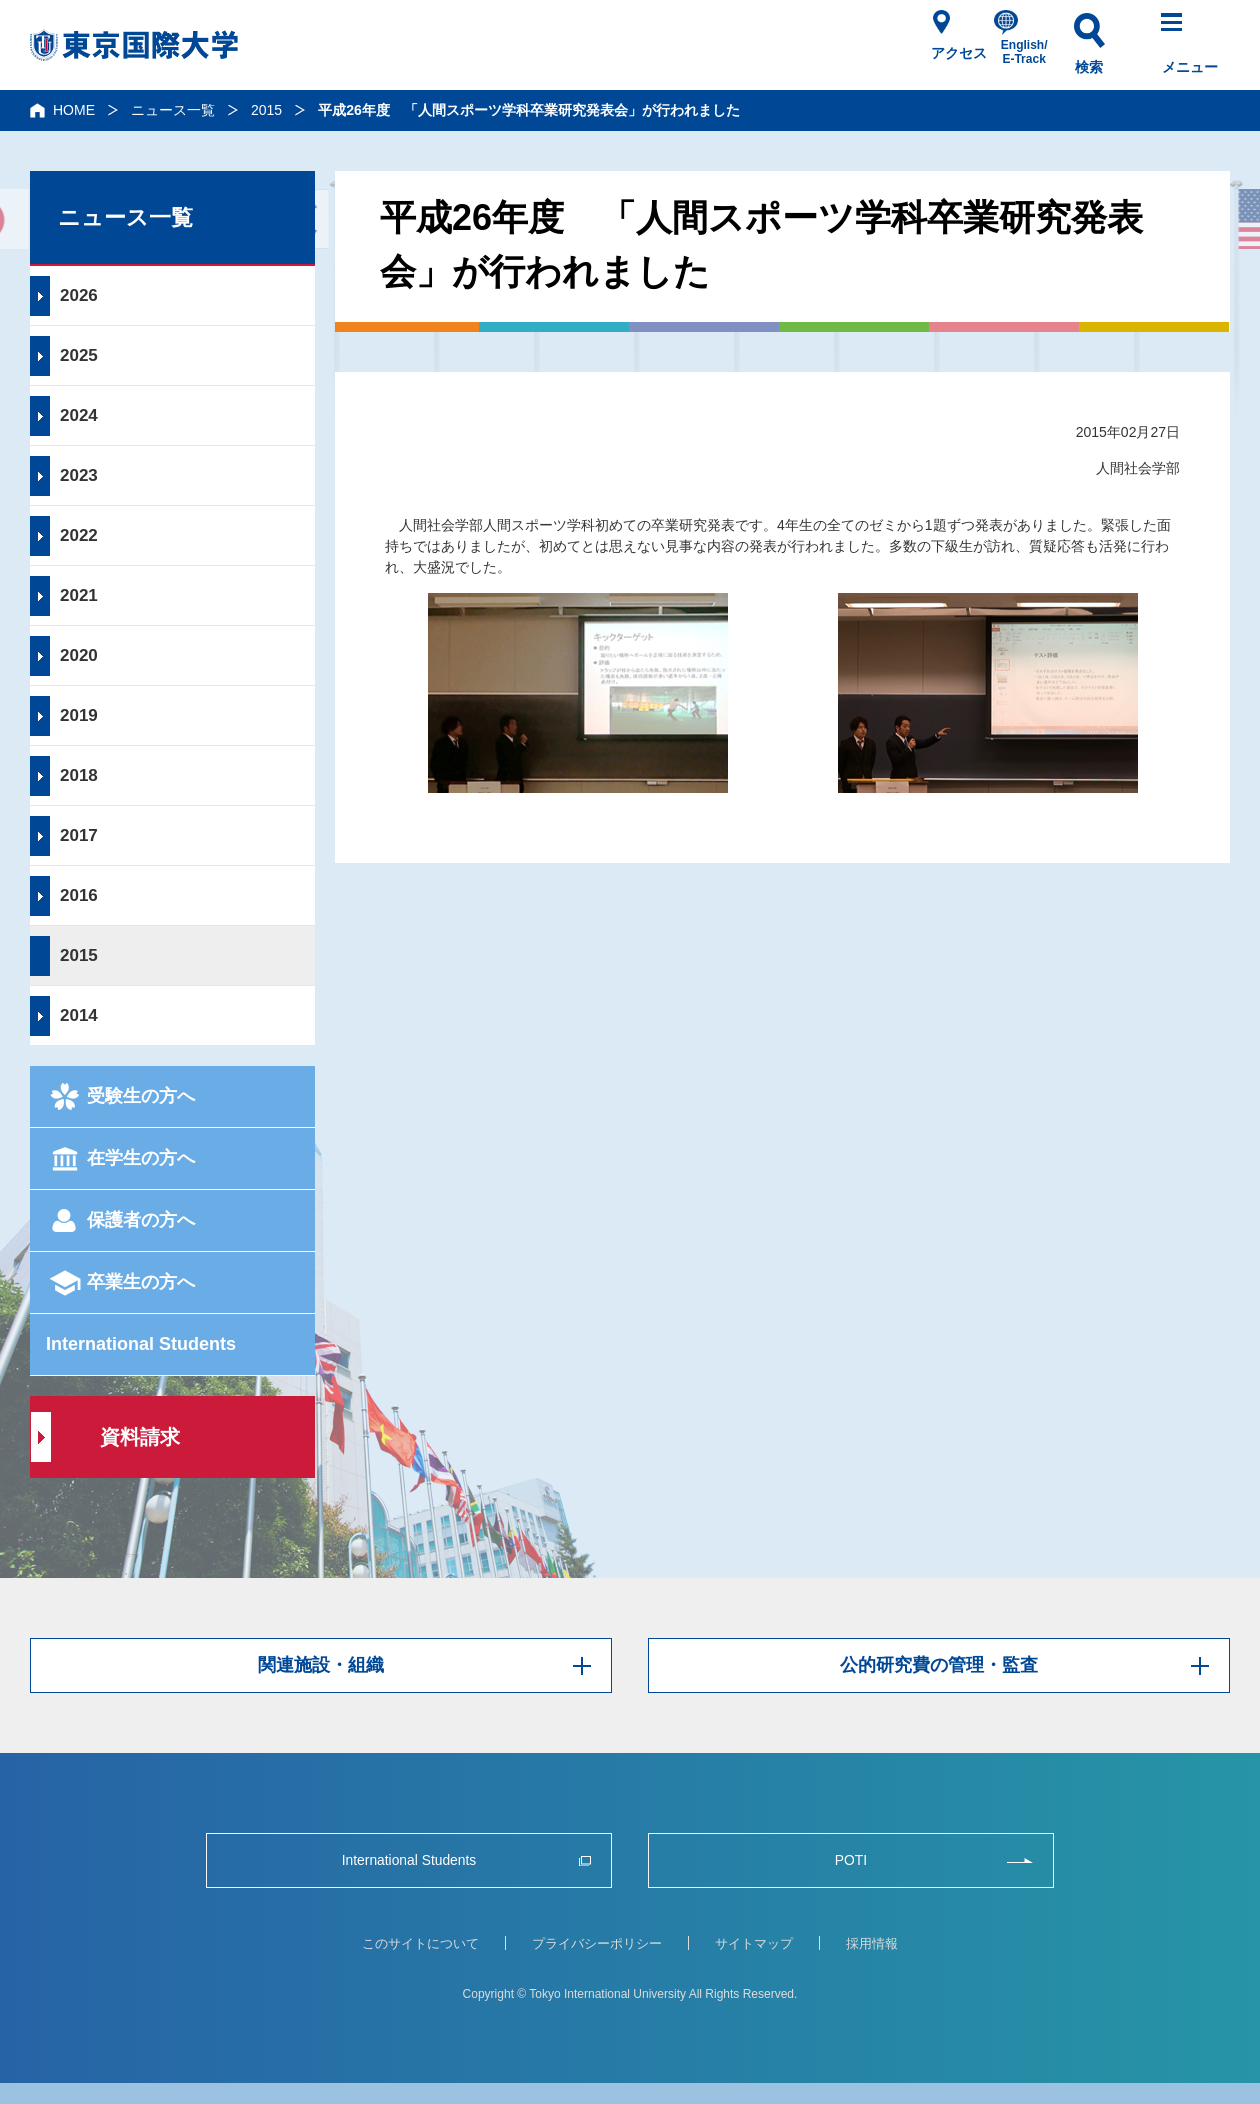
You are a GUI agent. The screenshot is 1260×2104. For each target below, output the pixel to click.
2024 (79, 415)
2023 (79, 475)
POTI (850, 1860)
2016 (79, 895)
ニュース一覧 (173, 110)
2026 (79, 295)
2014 (79, 1015)
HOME (74, 110)
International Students (141, 1344)
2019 (79, 715)
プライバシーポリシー (597, 1943)
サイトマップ (754, 1943)
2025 (79, 355)
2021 (79, 595)
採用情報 (872, 1943)
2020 (79, 655)
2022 (79, 535)
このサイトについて (420, 1943)
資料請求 (140, 1437)
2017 (79, 835)
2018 (79, 775)
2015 (266, 110)
